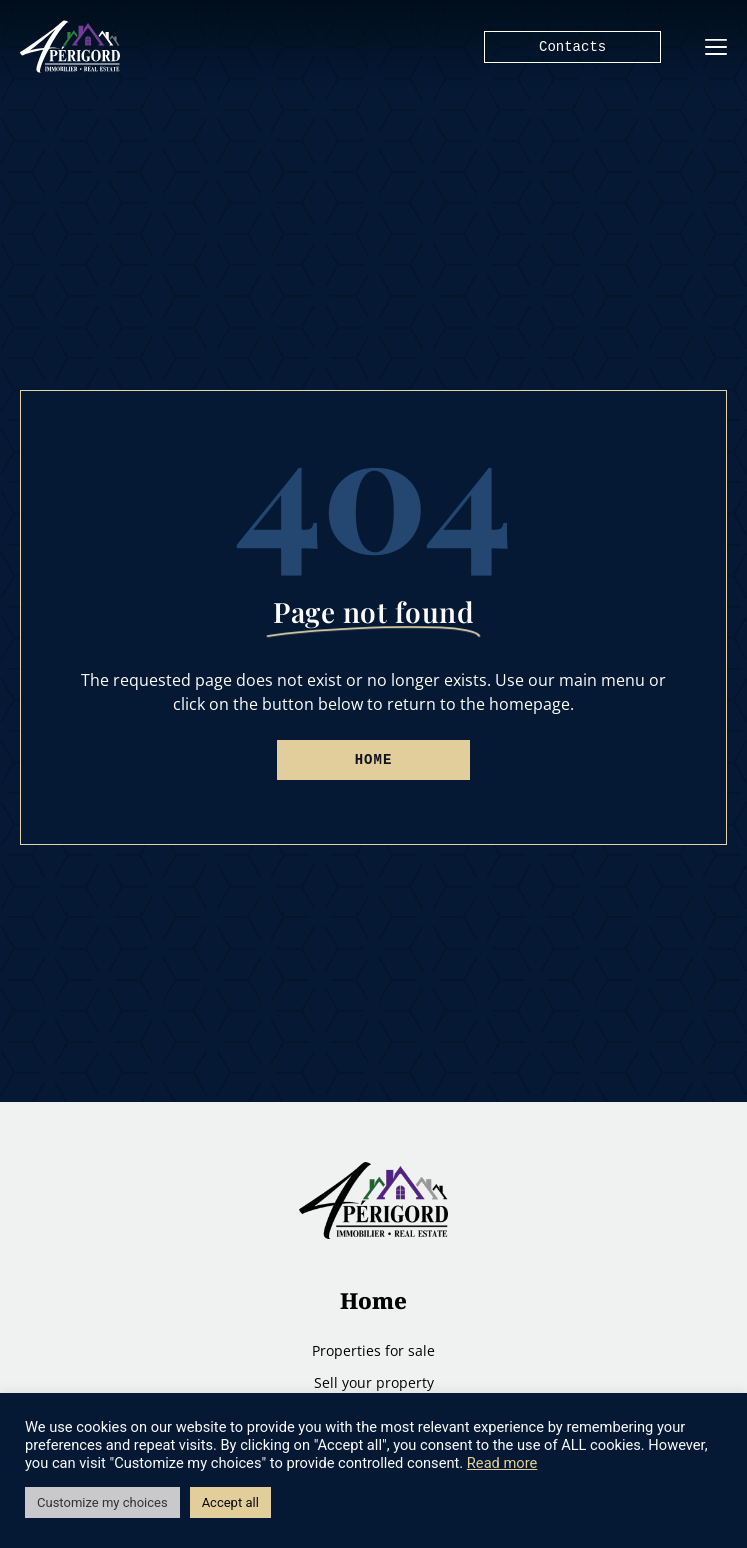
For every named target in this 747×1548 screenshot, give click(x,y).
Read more (502, 1463)
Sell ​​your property (374, 1382)
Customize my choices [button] (102, 1502)
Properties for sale (373, 1350)
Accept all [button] (230, 1502)
